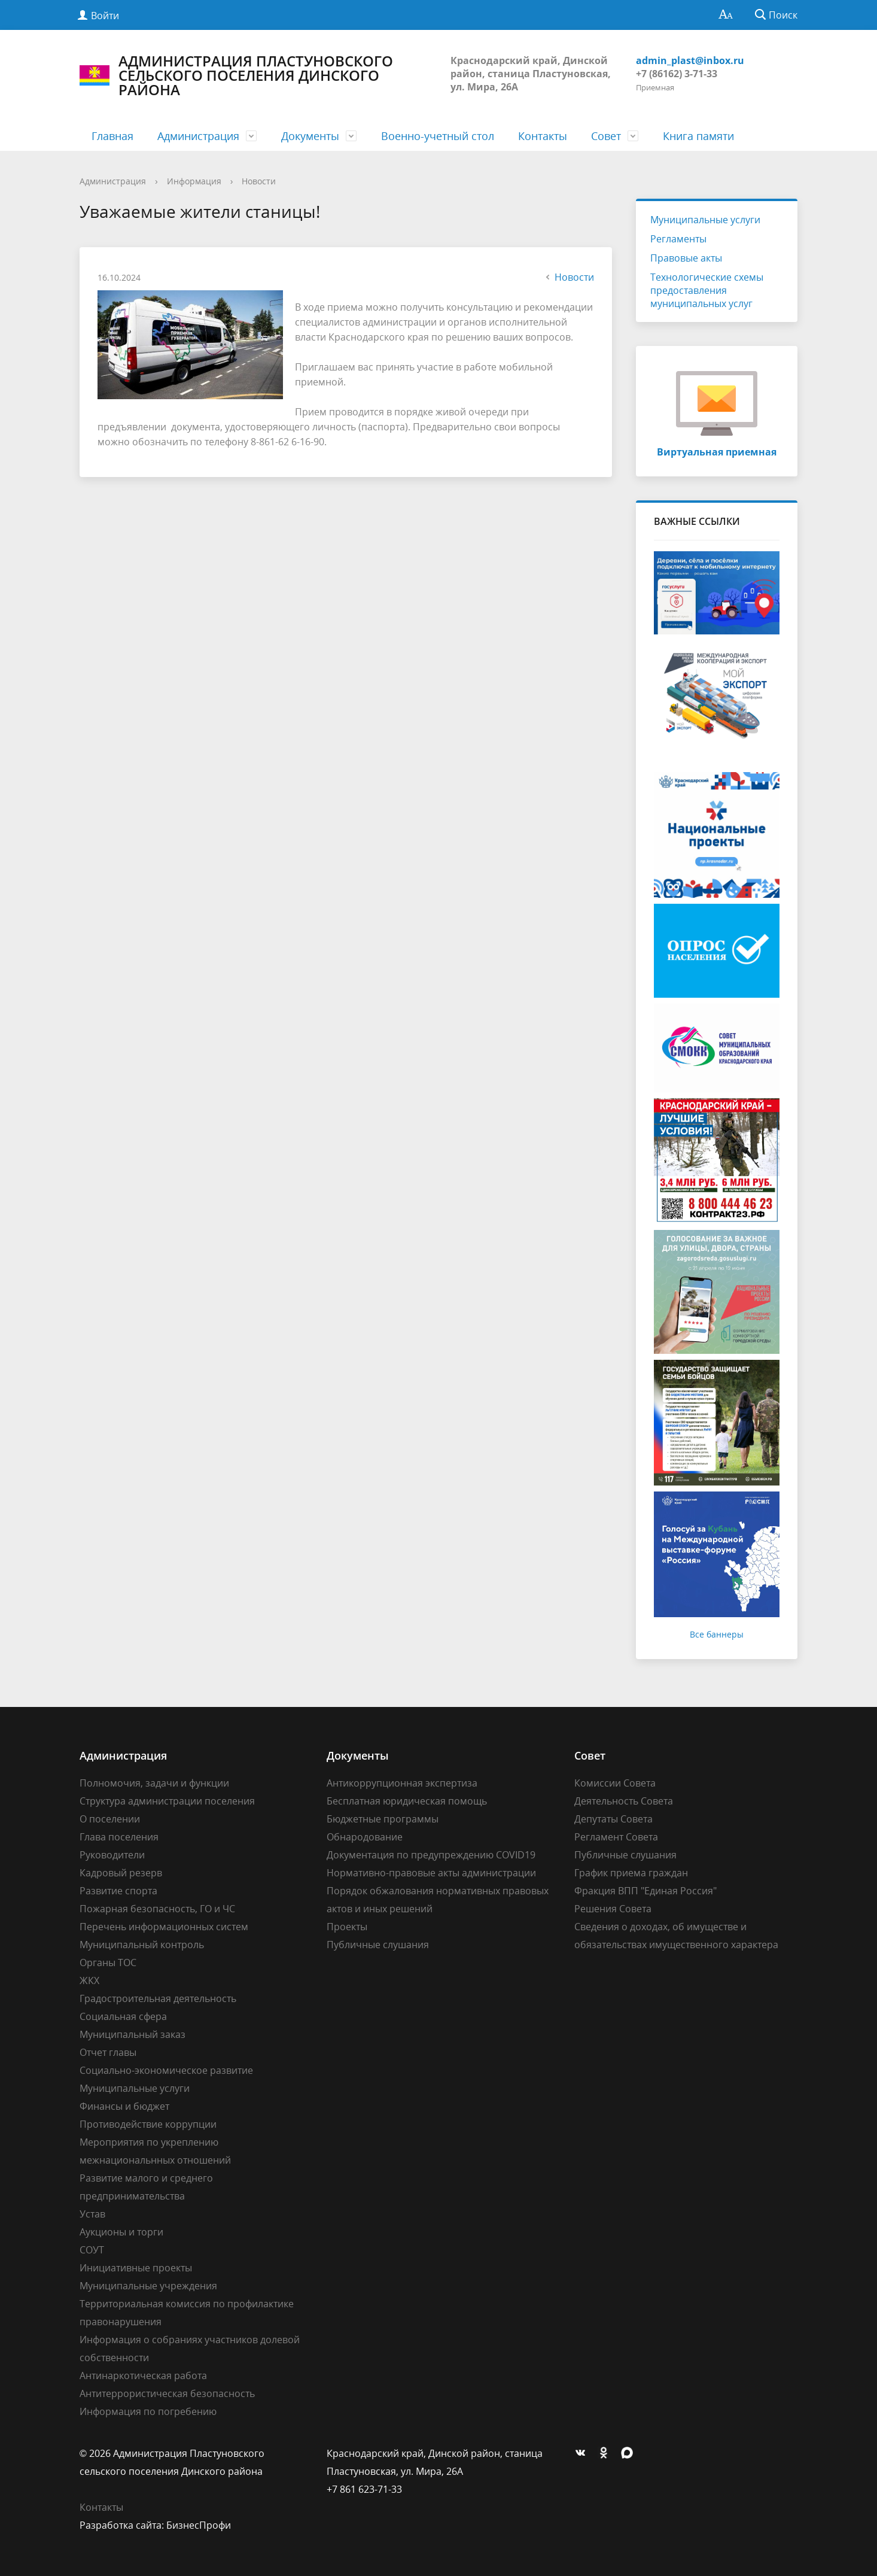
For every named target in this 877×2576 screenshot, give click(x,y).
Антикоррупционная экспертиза (402, 1783)
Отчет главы (108, 2052)
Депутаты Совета (613, 1818)
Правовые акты (686, 258)
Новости (259, 181)
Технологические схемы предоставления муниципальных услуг (706, 290)
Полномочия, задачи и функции (154, 1783)
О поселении (110, 1818)
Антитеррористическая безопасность (167, 2393)
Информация (194, 181)
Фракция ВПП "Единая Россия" (645, 1890)
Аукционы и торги (121, 2231)
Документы (310, 136)
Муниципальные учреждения (148, 2285)
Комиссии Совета (615, 1783)
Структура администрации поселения (167, 1801)
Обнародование (365, 1836)
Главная (112, 136)
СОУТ (92, 2249)
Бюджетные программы (382, 1818)
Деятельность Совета (623, 1801)
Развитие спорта (118, 1890)
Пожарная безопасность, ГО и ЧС (157, 1908)
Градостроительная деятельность (158, 1998)
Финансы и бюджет (124, 2106)
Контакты (542, 136)
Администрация (198, 136)
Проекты (347, 1926)
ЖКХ (89, 1980)
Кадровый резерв (121, 1872)
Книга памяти (698, 136)
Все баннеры (717, 1634)
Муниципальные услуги (705, 219)
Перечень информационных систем (164, 1926)
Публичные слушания (378, 1944)
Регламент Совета (616, 1836)
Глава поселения (119, 1836)
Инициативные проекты (136, 2267)
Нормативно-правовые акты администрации (431, 1872)
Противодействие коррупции (148, 2124)
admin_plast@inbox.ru (690, 60)
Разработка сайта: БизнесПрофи (155, 2525)
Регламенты (678, 238)
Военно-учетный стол (437, 136)
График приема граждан (631, 1872)
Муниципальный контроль (142, 1944)
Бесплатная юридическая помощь (407, 1801)
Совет (606, 136)
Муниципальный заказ (132, 2034)
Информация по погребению (148, 2411)
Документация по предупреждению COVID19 (431, 1854)
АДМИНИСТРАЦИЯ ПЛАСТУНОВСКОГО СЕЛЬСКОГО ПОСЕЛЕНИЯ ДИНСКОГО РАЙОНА (236, 75)
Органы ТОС (108, 1962)
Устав (92, 2213)
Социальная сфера (123, 2016)
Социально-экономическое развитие (166, 2070)
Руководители (112, 1854)
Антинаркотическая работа (143, 2375)
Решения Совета (612, 1908)
